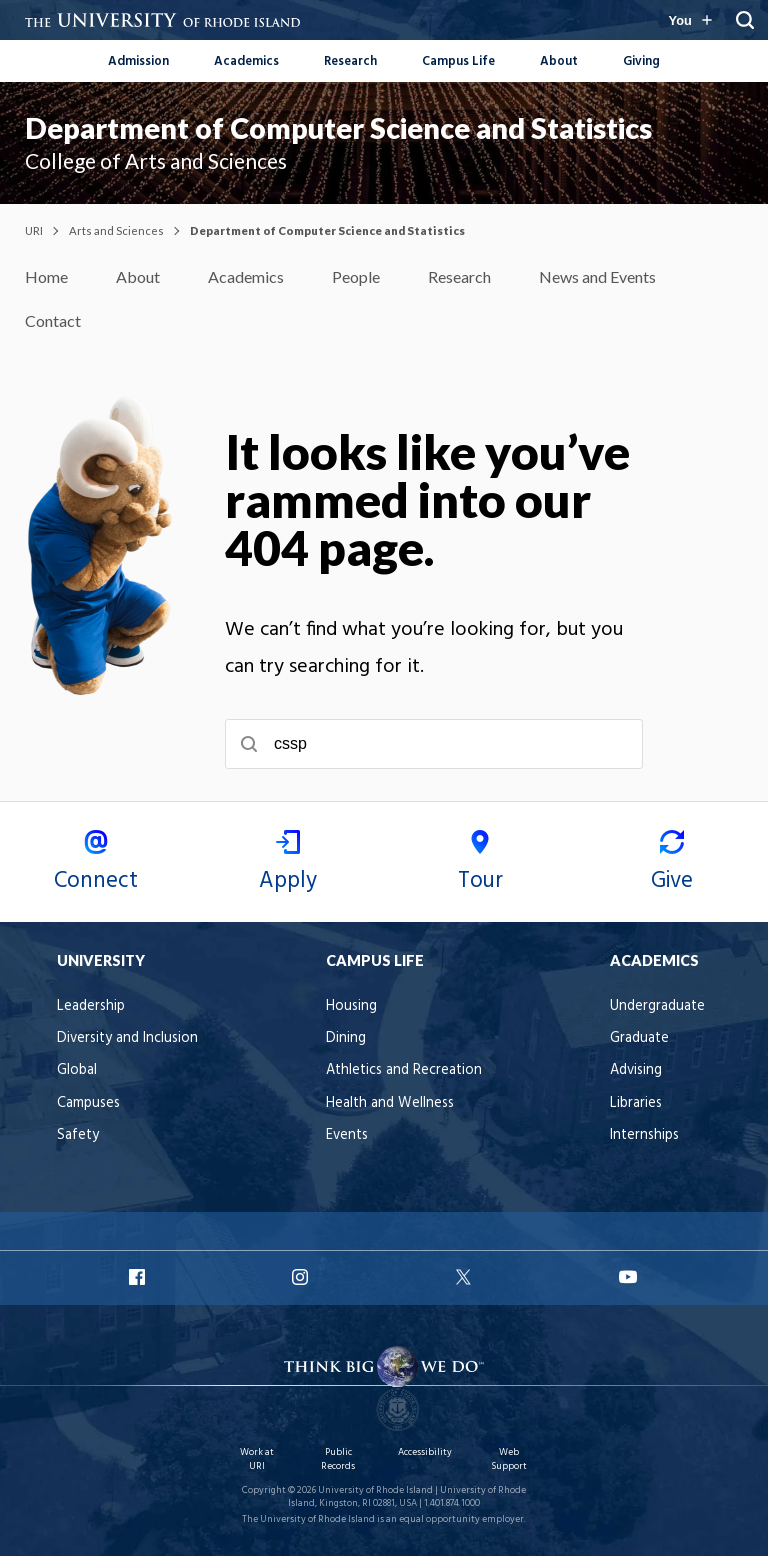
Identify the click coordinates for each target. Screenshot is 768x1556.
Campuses (88, 1103)
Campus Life (458, 61)
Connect (96, 864)
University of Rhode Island (375, 1490)
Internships (644, 1135)
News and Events (597, 276)
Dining (346, 1038)
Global (77, 1070)
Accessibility (425, 1452)
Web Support (509, 1459)
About (559, 61)
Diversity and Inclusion (127, 1038)
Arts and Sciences (116, 230)
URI (34, 230)
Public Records (338, 1459)
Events (347, 1135)
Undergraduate (657, 1006)
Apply (288, 864)
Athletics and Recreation (404, 1070)
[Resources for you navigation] (690, 20)
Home (46, 276)
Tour (480, 864)
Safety (78, 1135)
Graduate (639, 1038)
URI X (466, 1277)
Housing (351, 1006)
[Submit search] (249, 744)
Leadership (91, 1006)
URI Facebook (139, 1277)
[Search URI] (745, 20)
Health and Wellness (390, 1103)
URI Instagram (302, 1277)
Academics (246, 61)
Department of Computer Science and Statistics (338, 128)
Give (672, 864)
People (356, 276)
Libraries (636, 1103)
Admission (138, 61)
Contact (53, 320)
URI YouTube (629, 1277)
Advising (636, 1070)
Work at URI (257, 1459)
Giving (641, 61)
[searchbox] (434, 744)
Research (350, 61)
